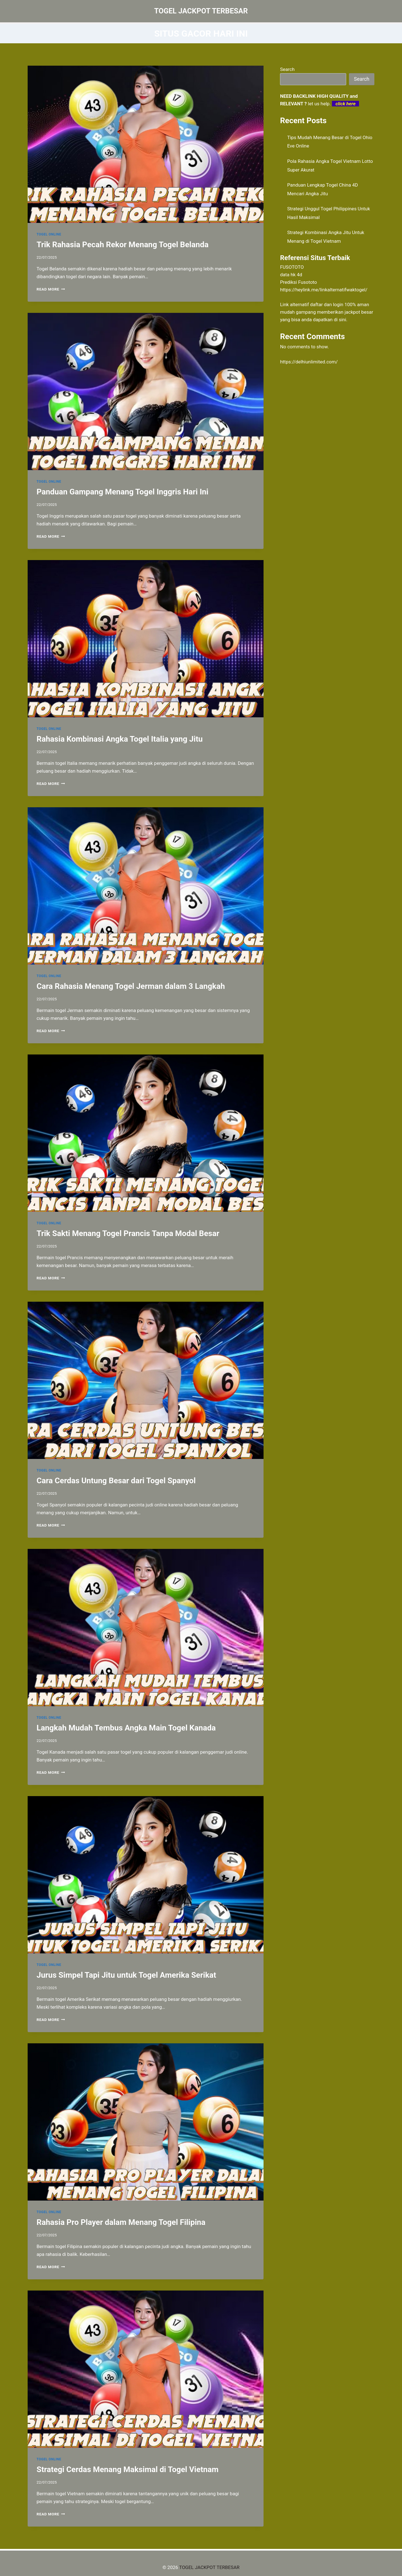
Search (287, 69)
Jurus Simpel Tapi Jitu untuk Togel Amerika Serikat (126, 1975)
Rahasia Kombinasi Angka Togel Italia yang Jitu (120, 739)
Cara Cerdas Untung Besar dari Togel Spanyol (116, 1480)
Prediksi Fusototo (298, 282)
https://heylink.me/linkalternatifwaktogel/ (323, 289)
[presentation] (146, 144)
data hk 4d (291, 274)
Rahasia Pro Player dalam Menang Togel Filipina (121, 2222)
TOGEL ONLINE (49, 234)
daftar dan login (326, 304)
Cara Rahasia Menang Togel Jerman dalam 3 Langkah (131, 986)
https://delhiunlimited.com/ (309, 362)
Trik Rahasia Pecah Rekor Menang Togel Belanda (123, 244)
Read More (51, 289)
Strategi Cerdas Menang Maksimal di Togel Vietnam (128, 2469)
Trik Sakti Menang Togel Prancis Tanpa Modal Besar (128, 1233)
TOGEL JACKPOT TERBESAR (209, 2567)
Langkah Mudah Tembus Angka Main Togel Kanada (126, 1727)
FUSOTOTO (292, 267)
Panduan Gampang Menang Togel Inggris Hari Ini (122, 491)
